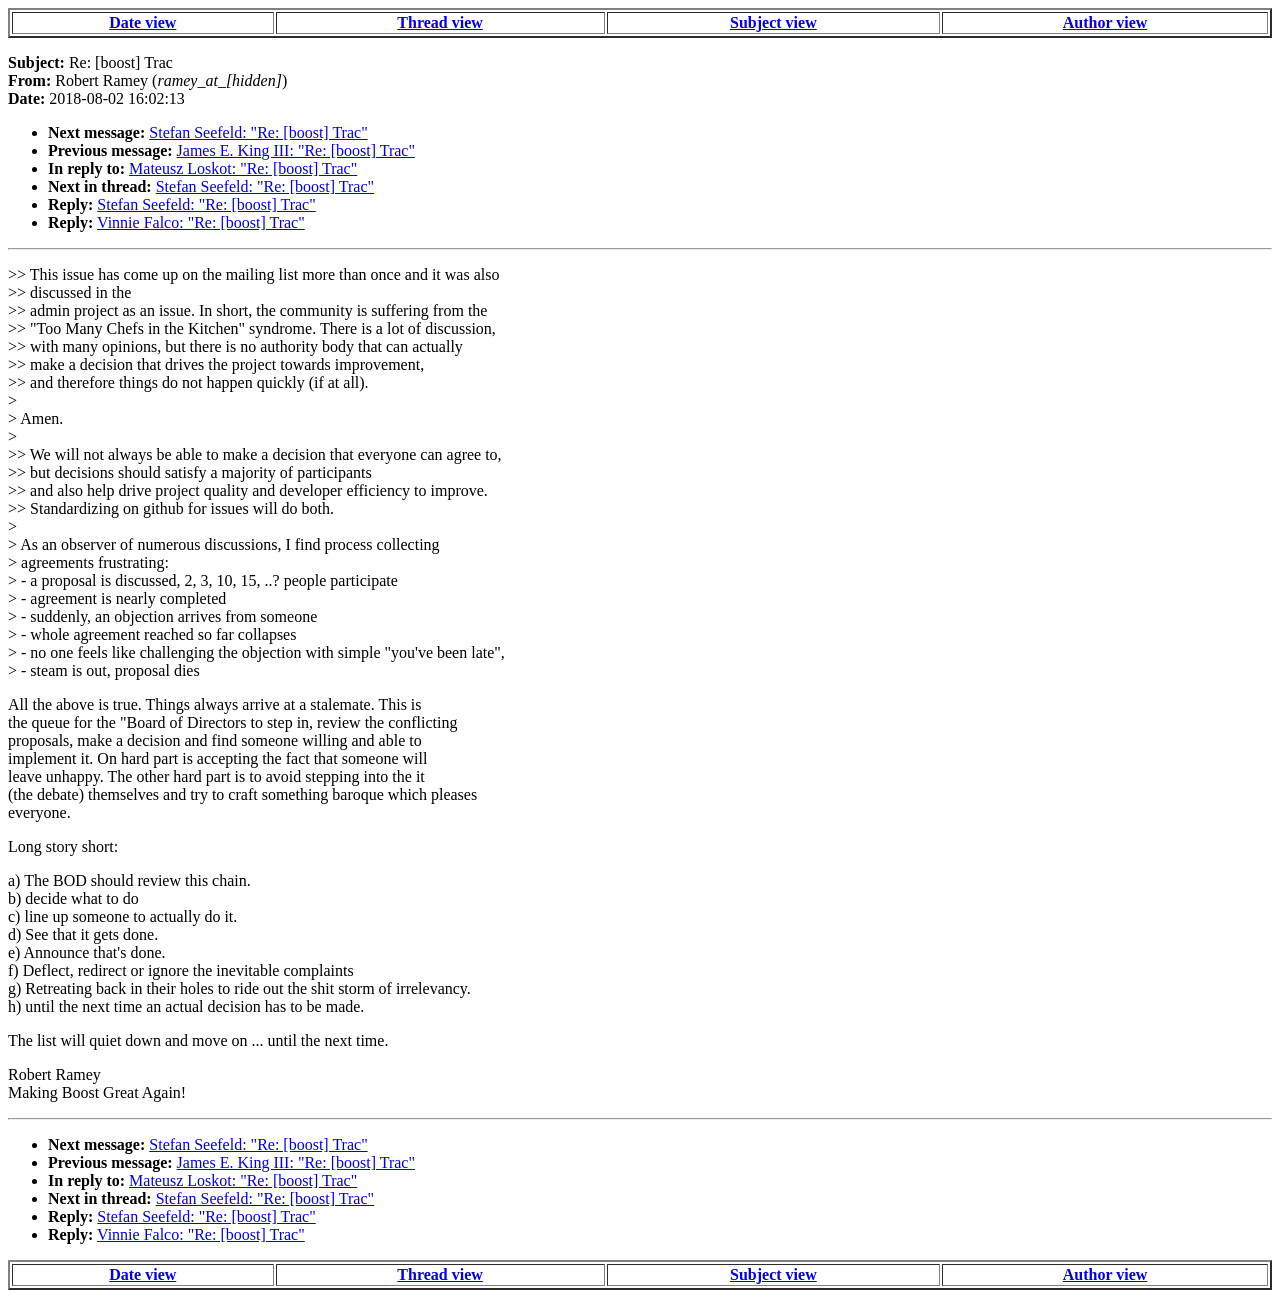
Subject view (773, 22)
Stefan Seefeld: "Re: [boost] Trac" (258, 132)
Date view (142, 22)
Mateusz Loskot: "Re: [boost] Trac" (243, 168)
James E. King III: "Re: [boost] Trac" (296, 150)
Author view (1105, 22)
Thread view (439, 22)
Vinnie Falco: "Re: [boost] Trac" (201, 222)
